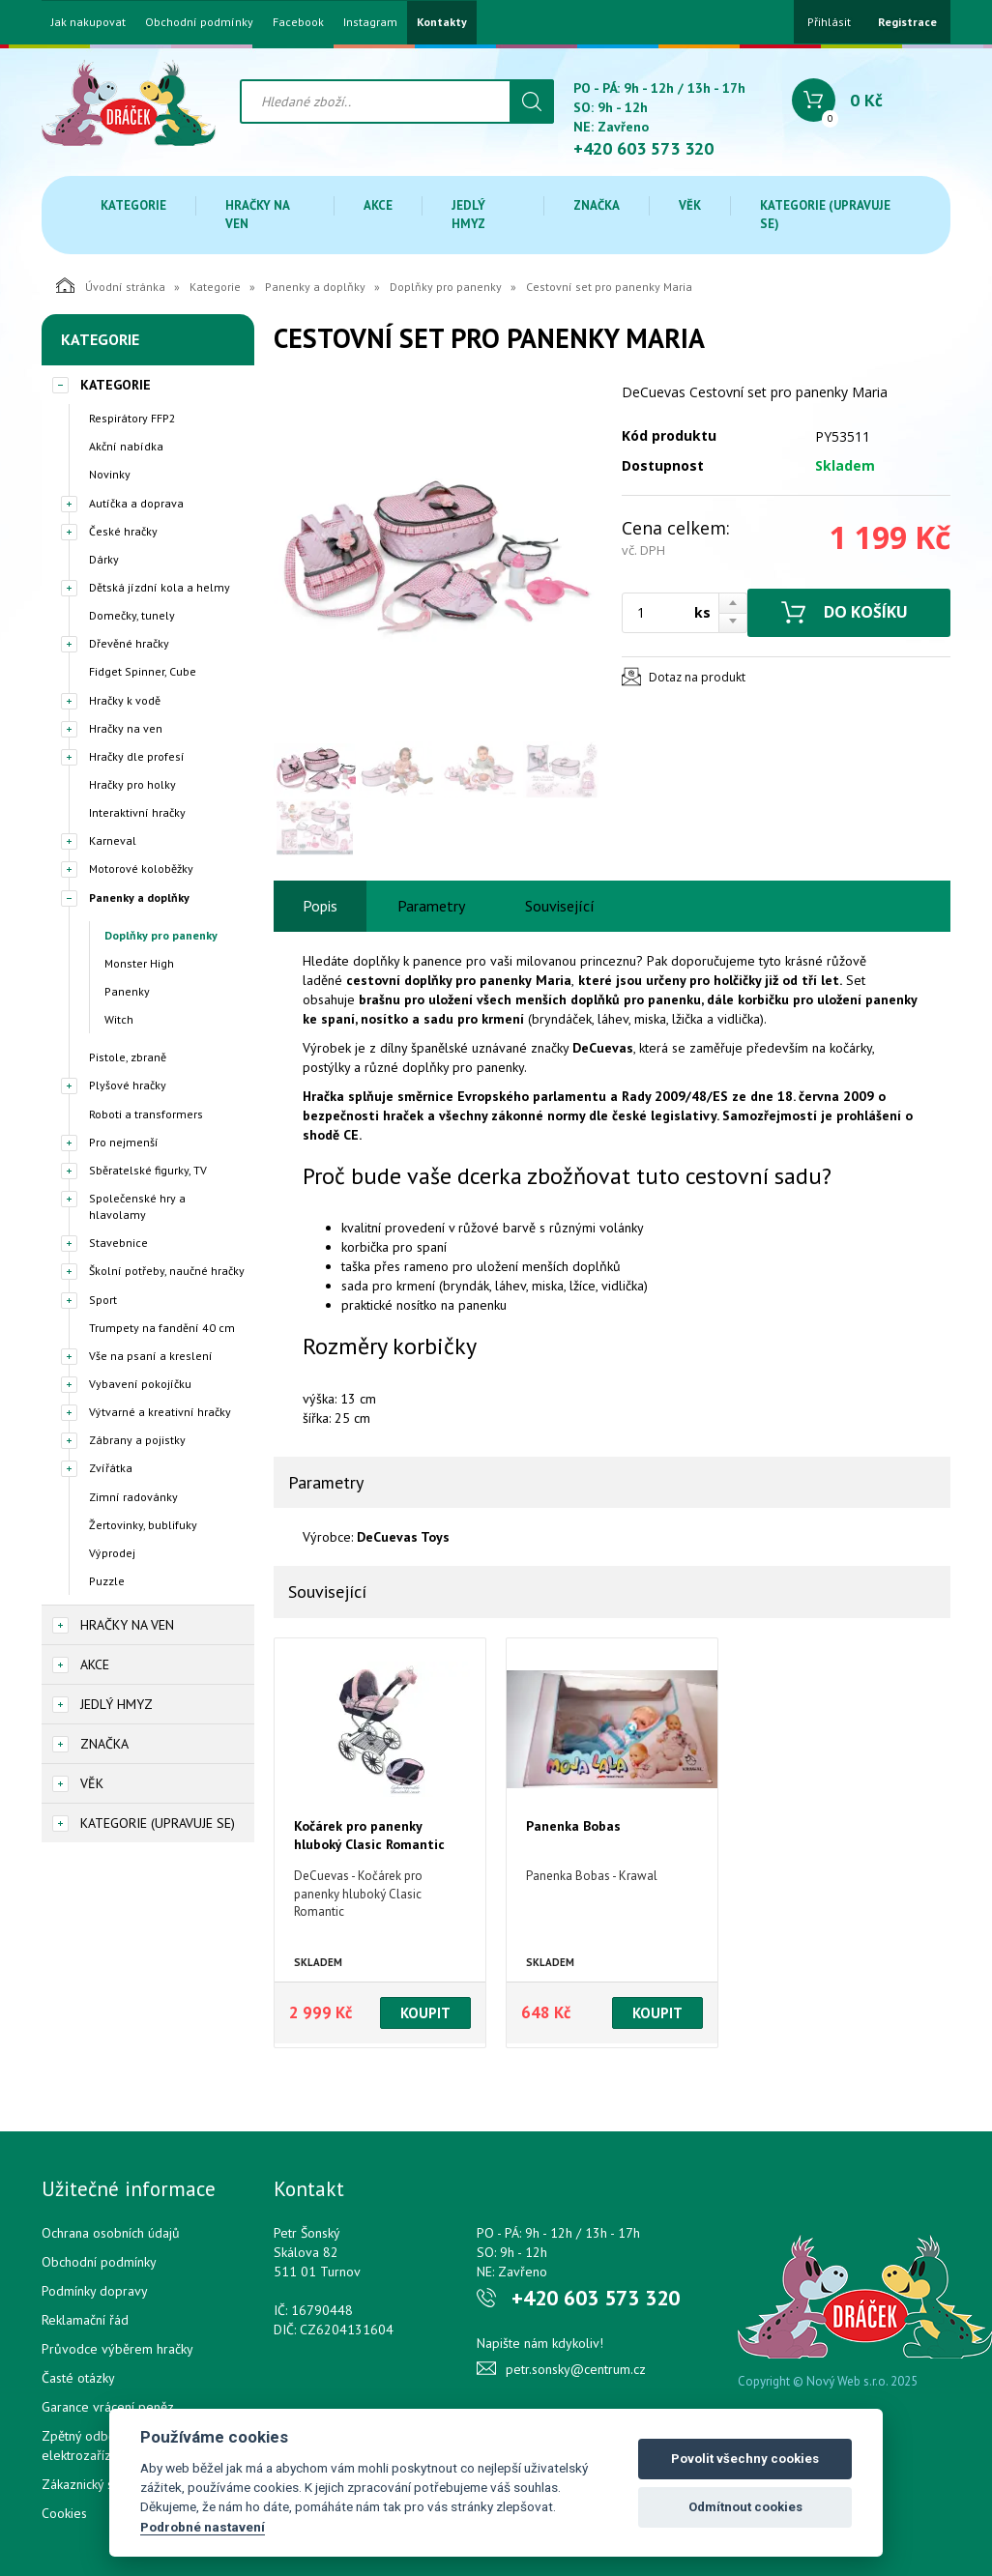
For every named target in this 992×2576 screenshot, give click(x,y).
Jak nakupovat (88, 22)
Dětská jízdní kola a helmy (159, 587)
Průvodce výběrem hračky (117, 2349)
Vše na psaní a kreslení (151, 1355)
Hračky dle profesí (137, 756)
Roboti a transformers (146, 1114)
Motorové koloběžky (141, 868)
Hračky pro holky (132, 784)
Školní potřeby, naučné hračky (167, 1270)
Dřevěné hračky (129, 643)
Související (560, 905)
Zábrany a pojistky (137, 1440)
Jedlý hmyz (468, 214)
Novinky (110, 474)
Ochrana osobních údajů (111, 2233)
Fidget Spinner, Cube (142, 671)
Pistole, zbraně (127, 1057)
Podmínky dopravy (95, 2291)
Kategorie (133, 205)
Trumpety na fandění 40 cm (162, 1327)
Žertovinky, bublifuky (143, 1525)
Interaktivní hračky (137, 812)
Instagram (370, 22)
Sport (103, 1299)
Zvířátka (110, 1468)
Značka (596, 205)
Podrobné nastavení (202, 2526)
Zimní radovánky (133, 1497)
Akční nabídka (126, 446)
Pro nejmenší (124, 1142)
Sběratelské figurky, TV (148, 1170)
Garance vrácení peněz (108, 2407)
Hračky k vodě (124, 700)
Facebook (298, 22)
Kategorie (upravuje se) (825, 214)
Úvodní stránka (110, 285)
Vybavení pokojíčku (140, 1383)
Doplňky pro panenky (446, 286)
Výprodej (112, 1553)
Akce (378, 205)
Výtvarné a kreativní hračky (160, 1411)
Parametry (431, 905)
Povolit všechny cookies (745, 2458)
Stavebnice (118, 1242)
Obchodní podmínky (199, 22)
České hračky (123, 531)
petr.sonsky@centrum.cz (576, 2369)
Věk (690, 205)
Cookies (64, 2513)
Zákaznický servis (91, 2484)
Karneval (112, 840)
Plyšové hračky (127, 1085)
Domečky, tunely (132, 615)
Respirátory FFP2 (132, 418)
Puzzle (107, 1581)
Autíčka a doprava (136, 503)
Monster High (139, 963)
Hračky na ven (257, 214)
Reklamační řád (85, 2320)
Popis (320, 905)
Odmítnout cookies (745, 2507)
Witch (118, 1019)
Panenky (127, 991)
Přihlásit (829, 21)
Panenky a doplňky (315, 286)
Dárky (104, 559)
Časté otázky (78, 2378)
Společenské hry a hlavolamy (137, 1206)
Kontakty (442, 22)
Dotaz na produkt (697, 677)
